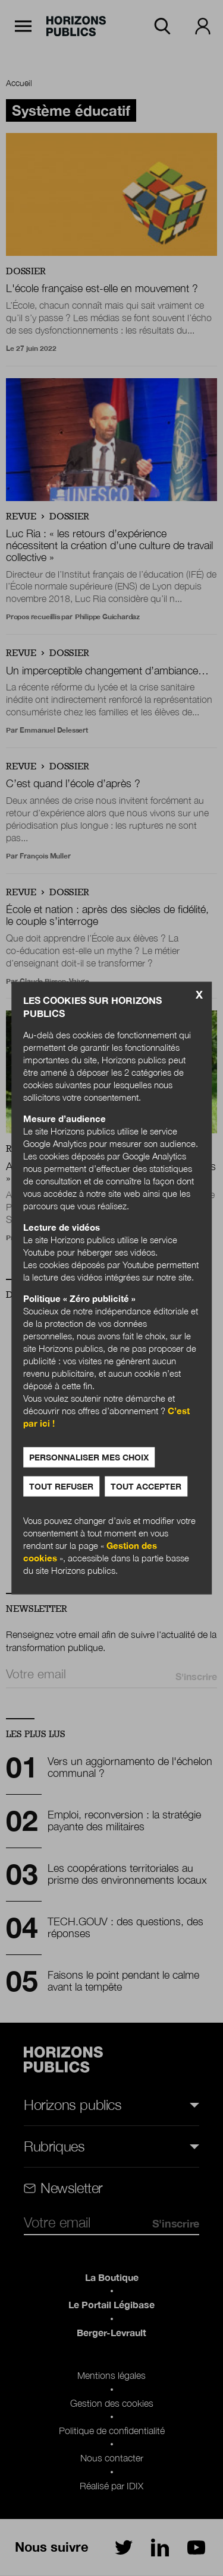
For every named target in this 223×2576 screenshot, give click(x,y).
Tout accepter (146, 1486)
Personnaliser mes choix (89, 1457)
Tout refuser (61, 1486)
